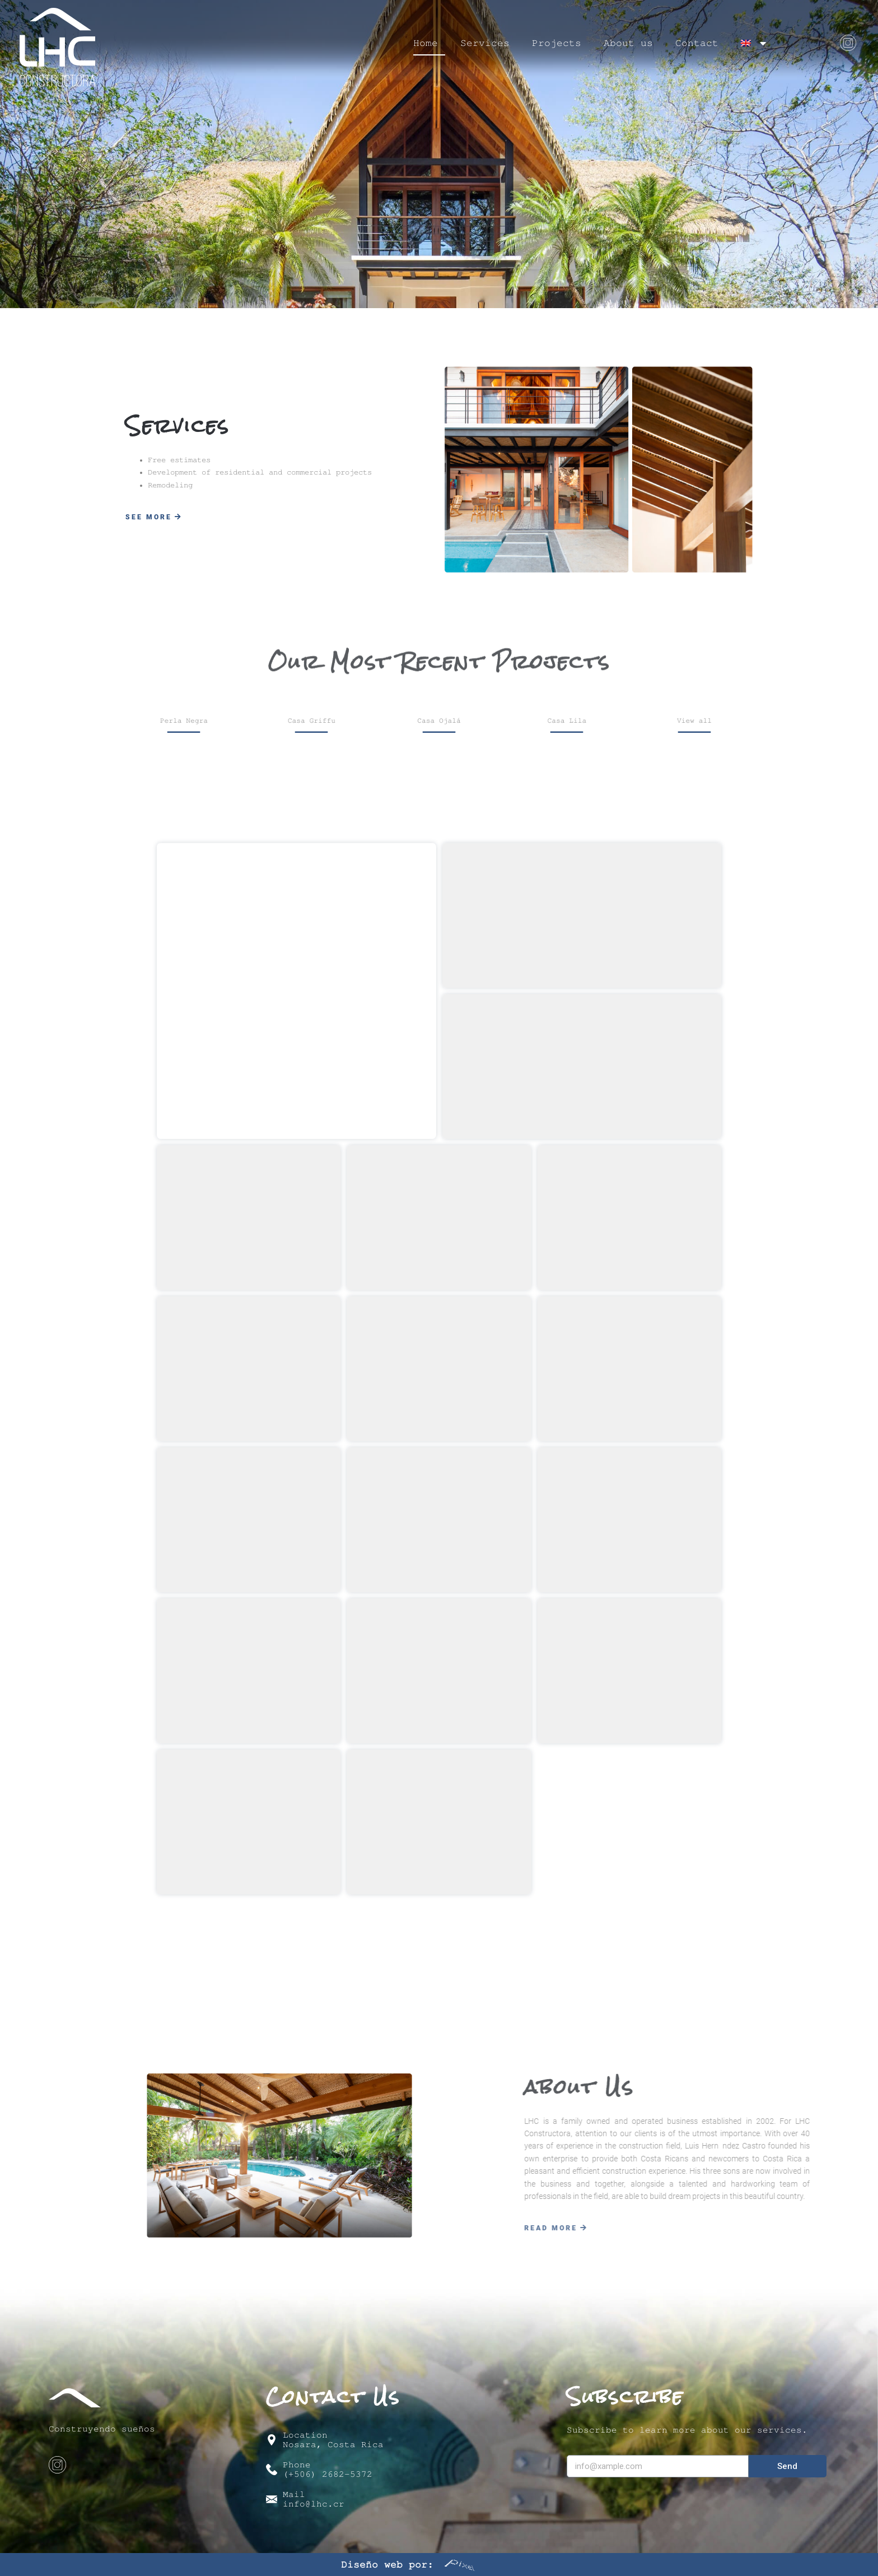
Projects (556, 43)
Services (485, 43)
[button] (154, 517)
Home (425, 43)
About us (628, 43)
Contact (696, 43)
